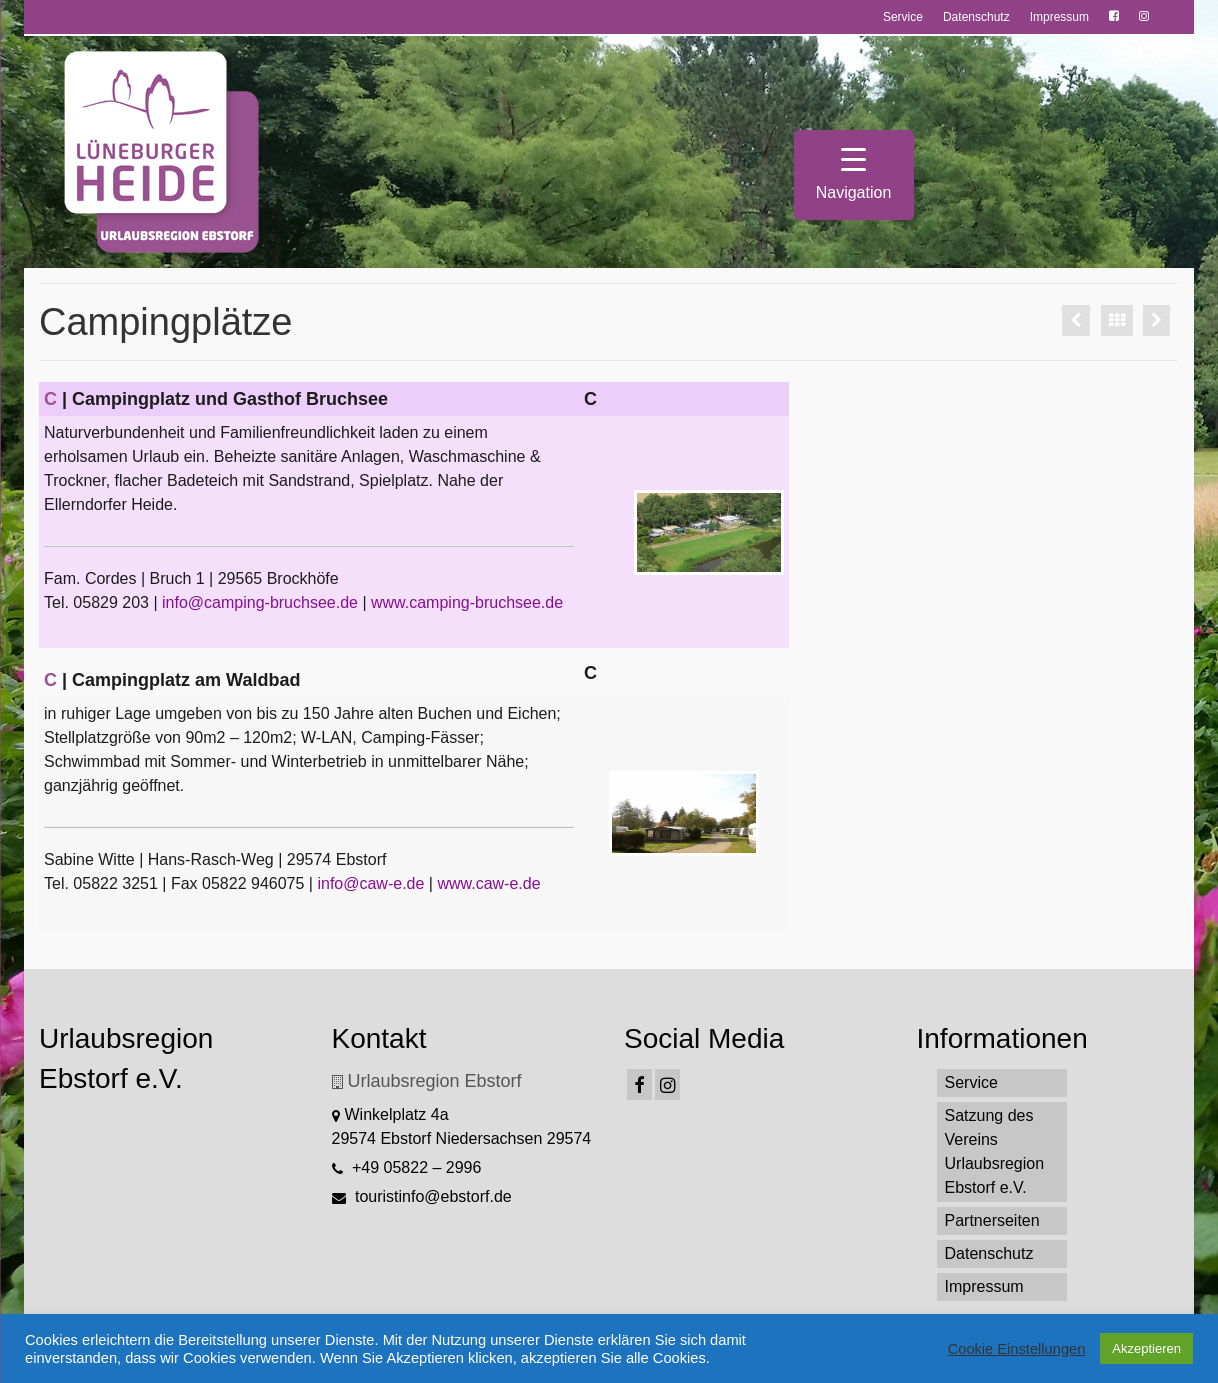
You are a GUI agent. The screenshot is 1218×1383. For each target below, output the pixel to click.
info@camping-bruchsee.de (260, 602)
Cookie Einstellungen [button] (1017, 1349)
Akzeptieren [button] (1146, 1348)
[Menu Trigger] (854, 175)
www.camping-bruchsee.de (467, 602)
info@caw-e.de (370, 883)
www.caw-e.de (488, 883)
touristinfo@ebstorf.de (422, 1196)
